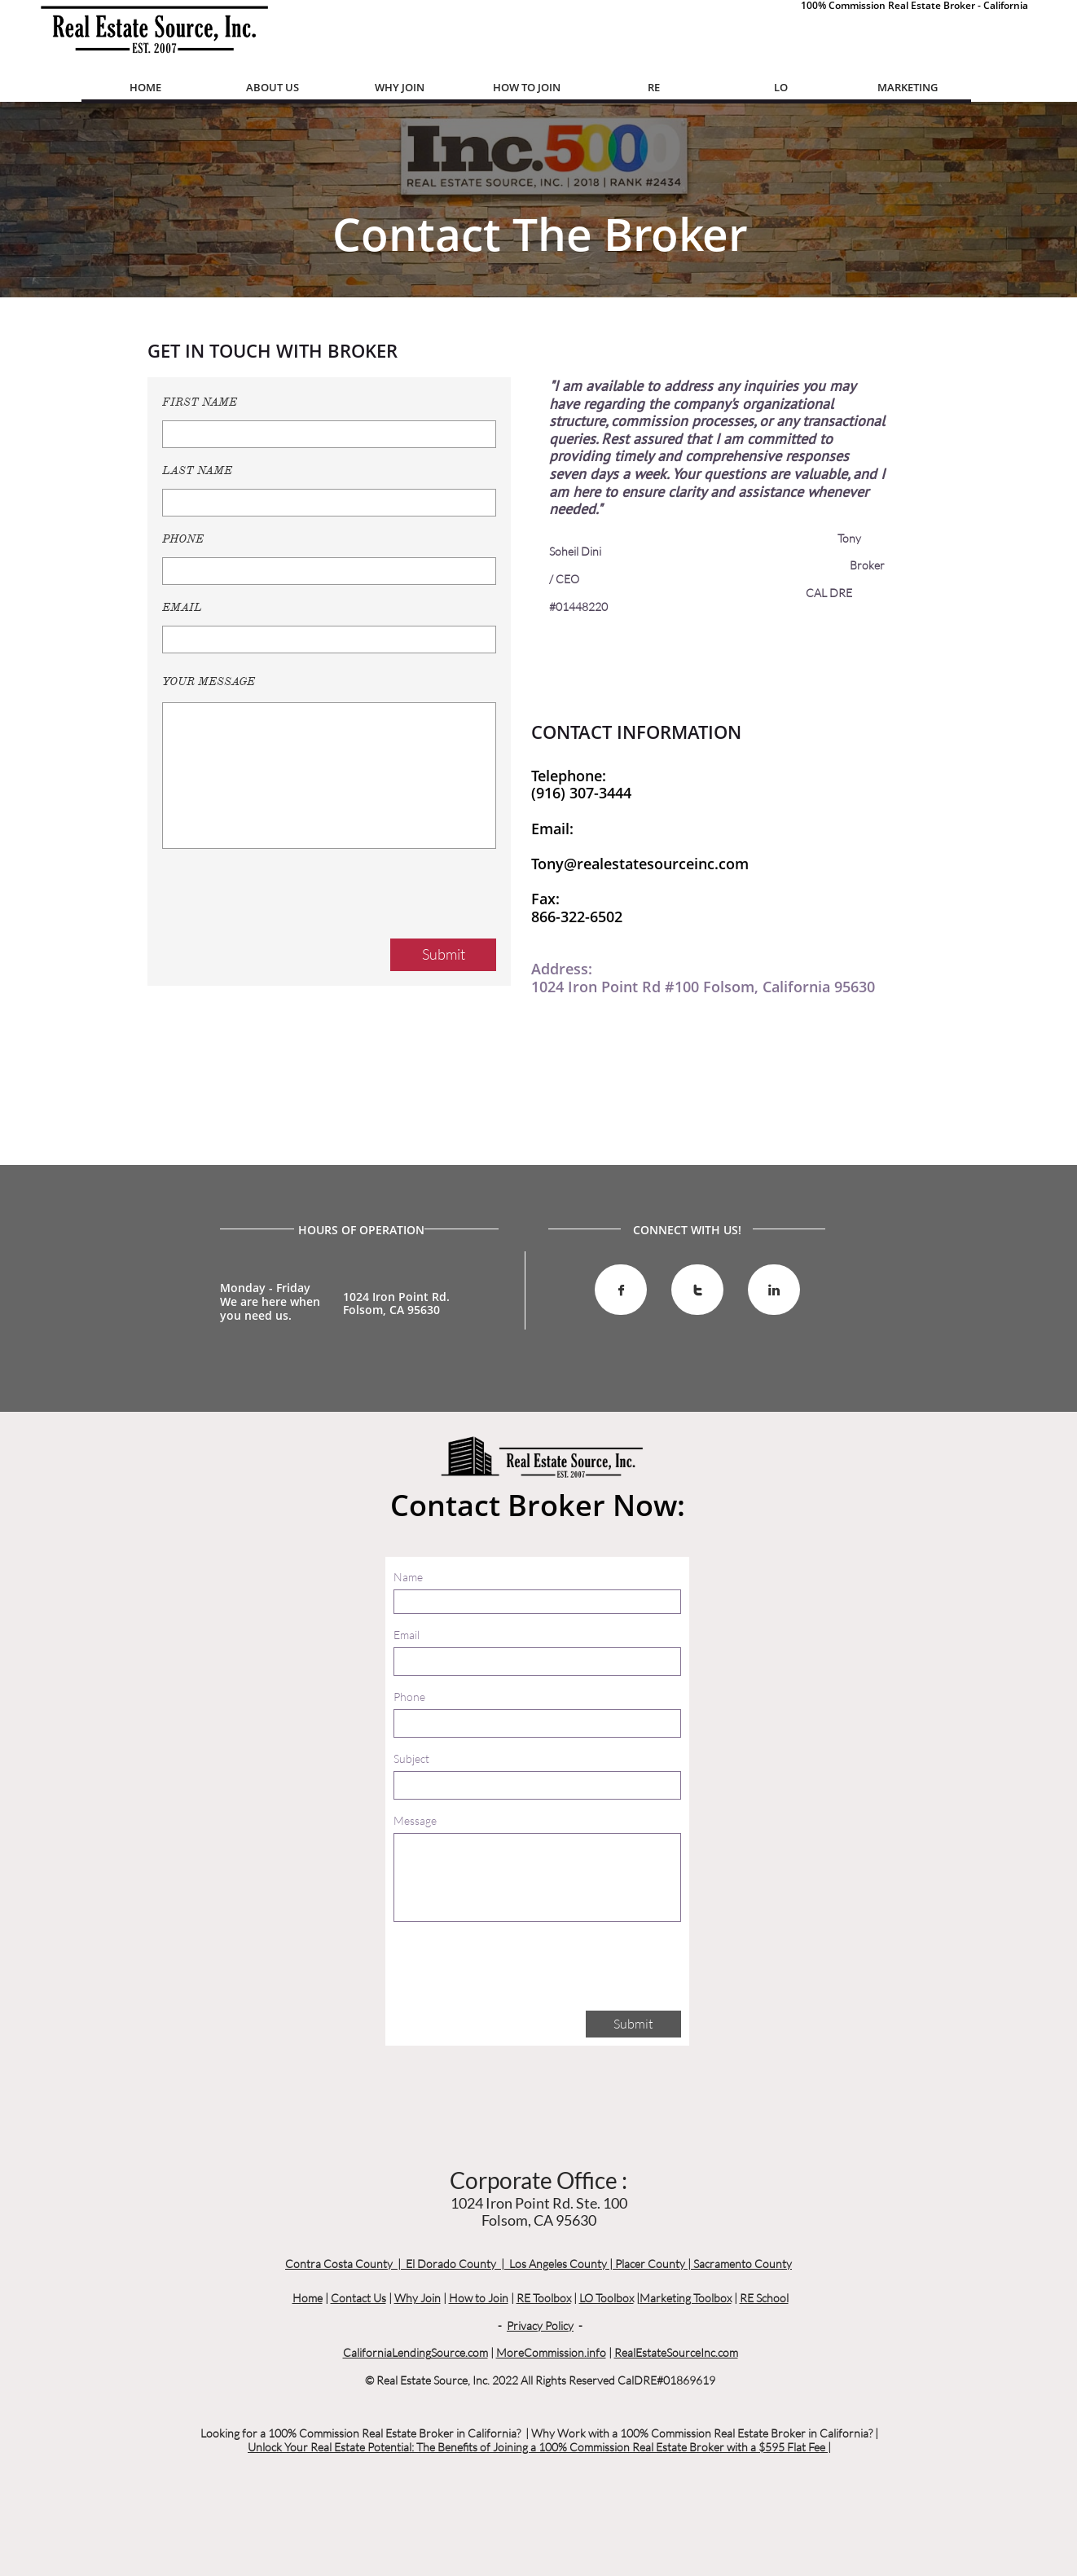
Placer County (650, 2263)
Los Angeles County (558, 2263)
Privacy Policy (540, 2325)
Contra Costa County (339, 2263)
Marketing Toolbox (686, 2298)
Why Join (417, 2298)
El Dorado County (451, 2263)
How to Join (478, 2298)
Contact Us (358, 2298)
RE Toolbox (544, 2298)
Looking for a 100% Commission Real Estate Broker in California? (360, 2433)
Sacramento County (742, 2263)
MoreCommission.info (551, 2352)
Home (307, 2298)
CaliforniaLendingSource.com (415, 2352)
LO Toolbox (606, 2298)
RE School (764, 2298)
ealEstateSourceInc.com (680, 2352)
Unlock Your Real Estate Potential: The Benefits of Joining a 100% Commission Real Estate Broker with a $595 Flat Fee (538, 2447)
